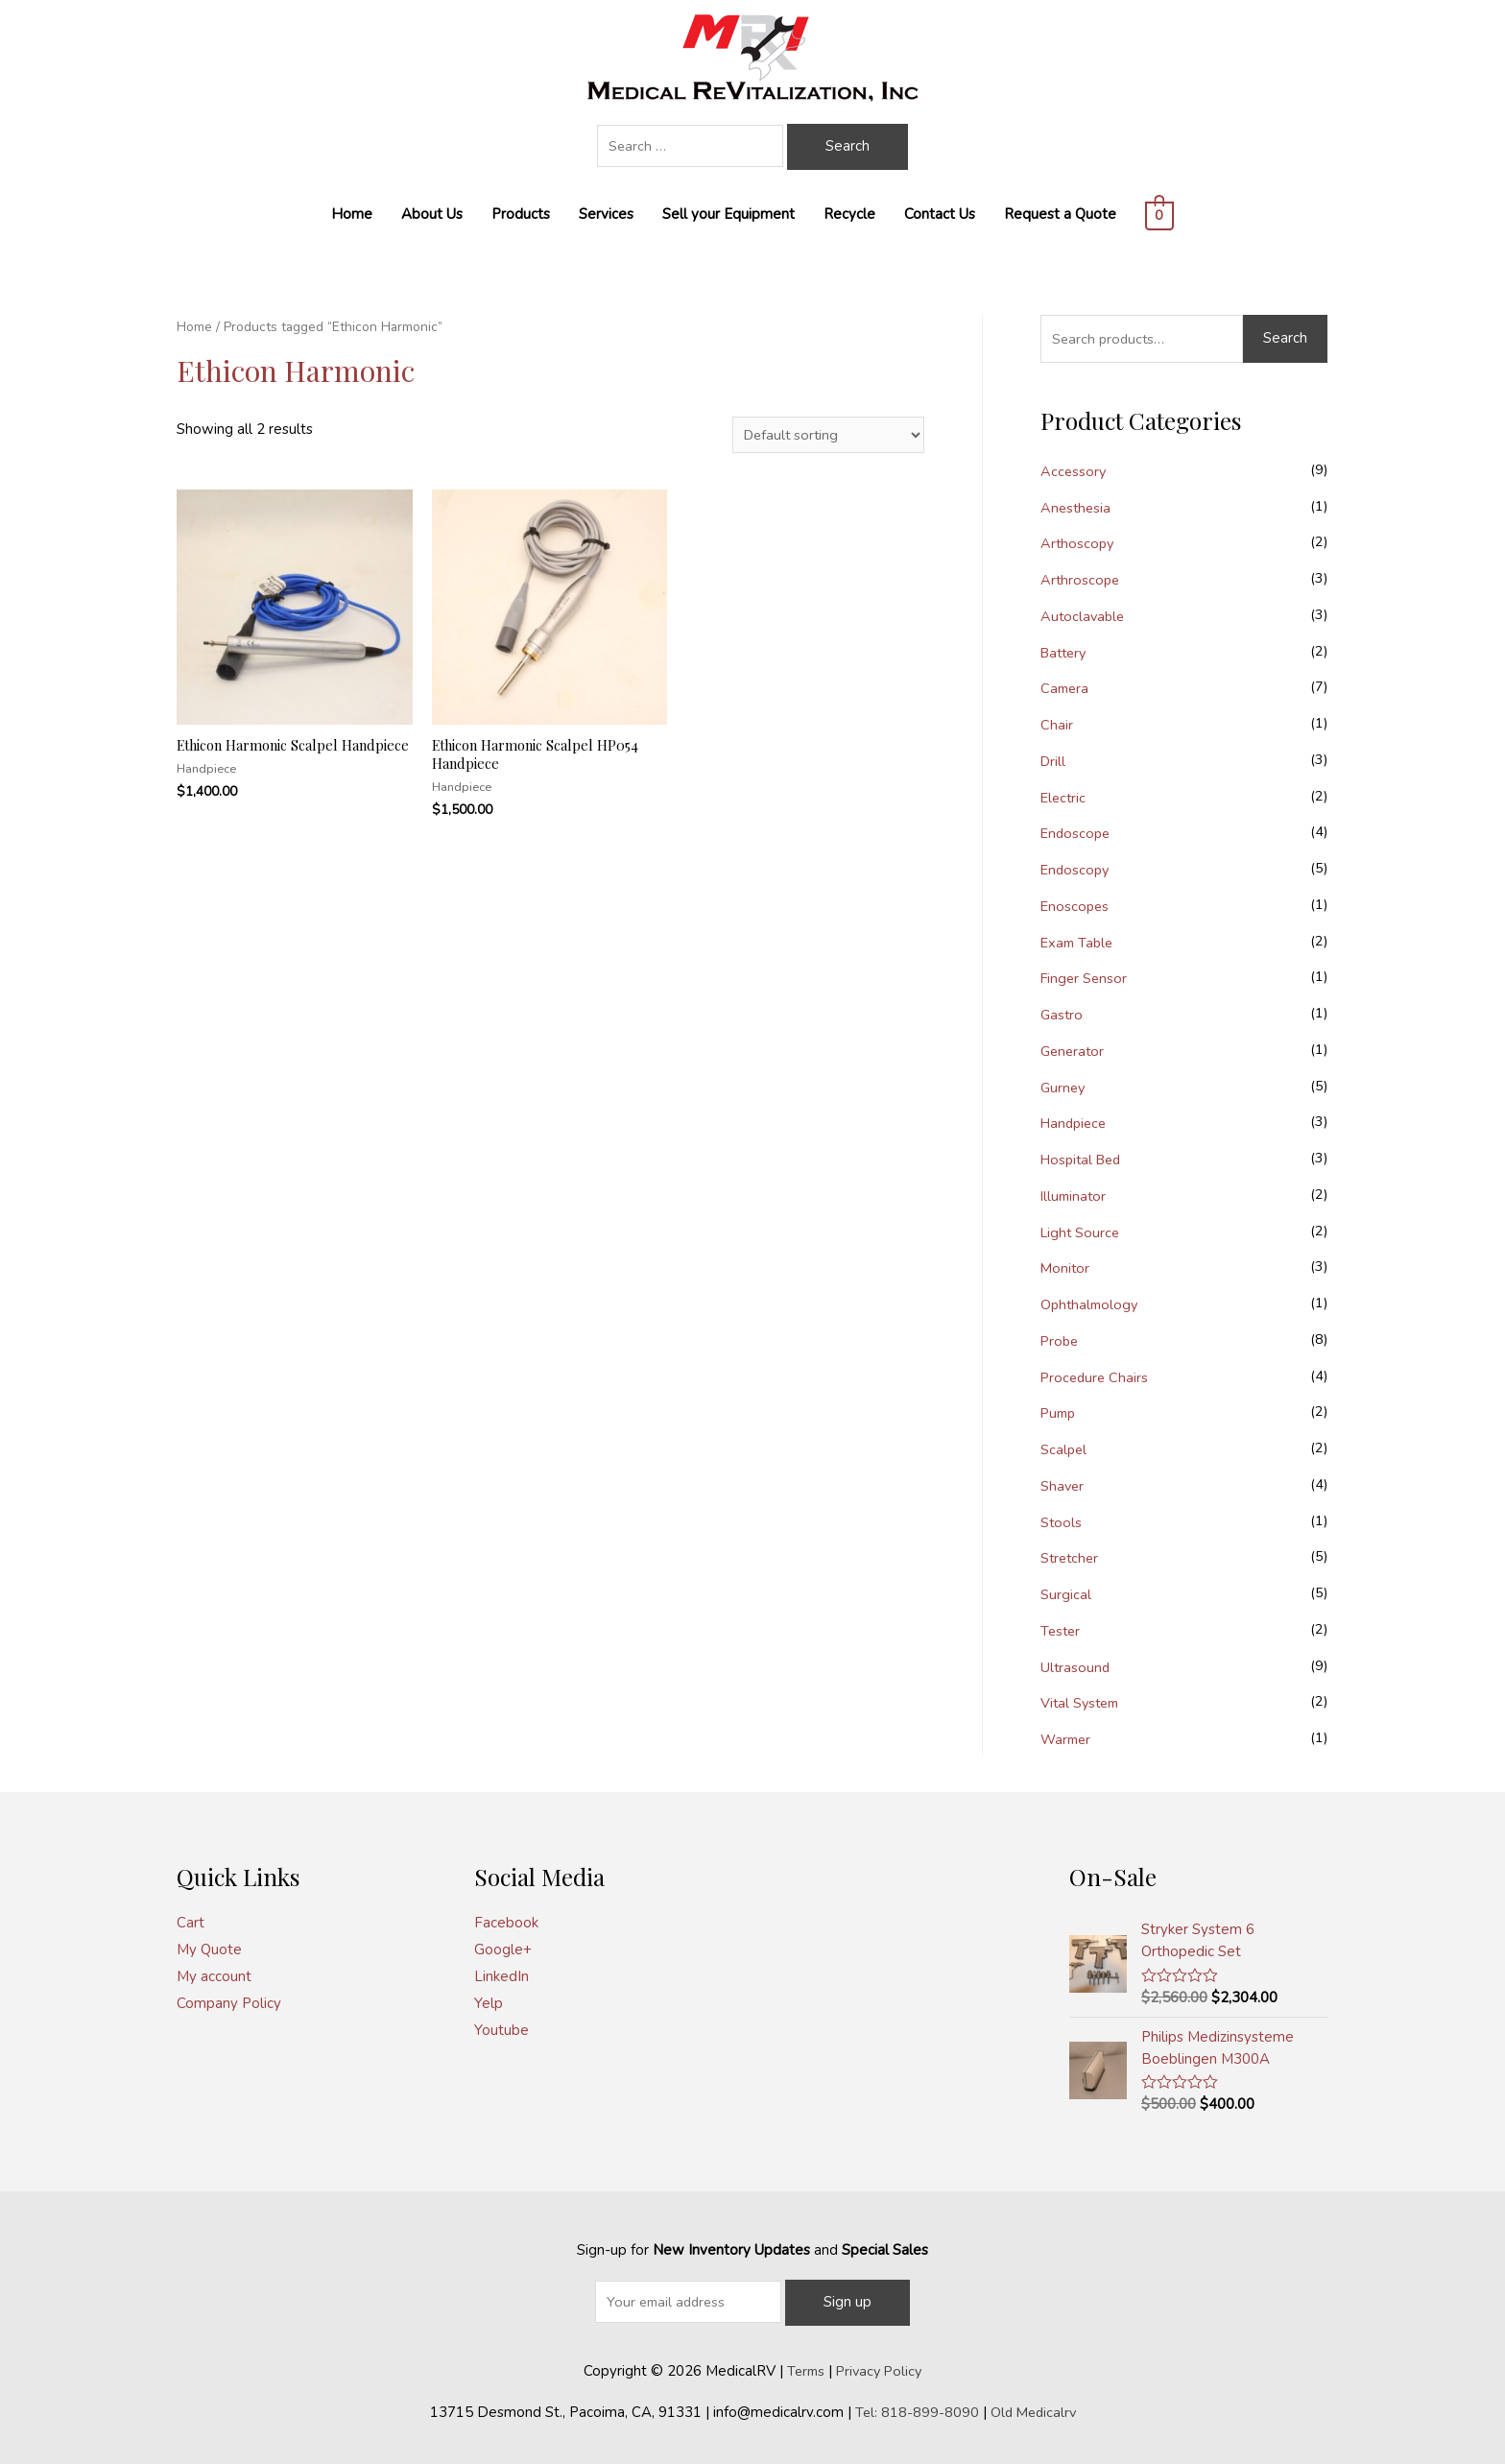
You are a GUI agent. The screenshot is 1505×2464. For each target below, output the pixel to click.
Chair (1056, 724)
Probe (1060, 1341)
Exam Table (1078, 942)
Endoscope (1076, 833)
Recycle (849, 214)
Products (520, 214)
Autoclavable (1084, 616)
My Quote (209, 1949)
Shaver (1063, 1485)
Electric (1064, 797)
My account (214, 1976)
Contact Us (939, 214)
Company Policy (229, 2003)
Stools (1061, 1522)
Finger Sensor (1085, 978)
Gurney (1063, 1087)
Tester (1061, 1630)
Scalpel (1064, 1449)
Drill (1053, 761)
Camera (1065, 688)
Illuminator (1075, 1196)
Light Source (1081, 1232)
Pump (1059, 1413)
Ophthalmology (1091, 1304)
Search (1285, 337)
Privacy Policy (880, 2370)
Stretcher (1071, 1557)
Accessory (1074, 471)
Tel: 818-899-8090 (914, 2411)
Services (606, 214)
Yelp (488, 2003)
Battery (1065, 652)
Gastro (1062, 1014)
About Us (432, 214)
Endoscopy (1076, 869)
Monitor (1065, 1268)
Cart (190, 1922)
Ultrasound (1075, 1667)
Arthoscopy (1078, 543)
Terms (803, 2370)
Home (351, 214)
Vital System (1082, 1702)
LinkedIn (501, 1976)
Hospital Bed (1084, 1159)
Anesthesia (1076, 507)
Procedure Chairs (1096, 1377)
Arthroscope (1081, 579)
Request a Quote (1060, 214)
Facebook (506, 1922)
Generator (1074, 1051)
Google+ (503, 1949)
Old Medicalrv (1034, 2411)
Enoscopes (1075, 906)
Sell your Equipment (728, 214)
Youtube (501, 2030)
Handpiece (1075, 1123)
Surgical (1065, 1594)
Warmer (1067, 1739)
